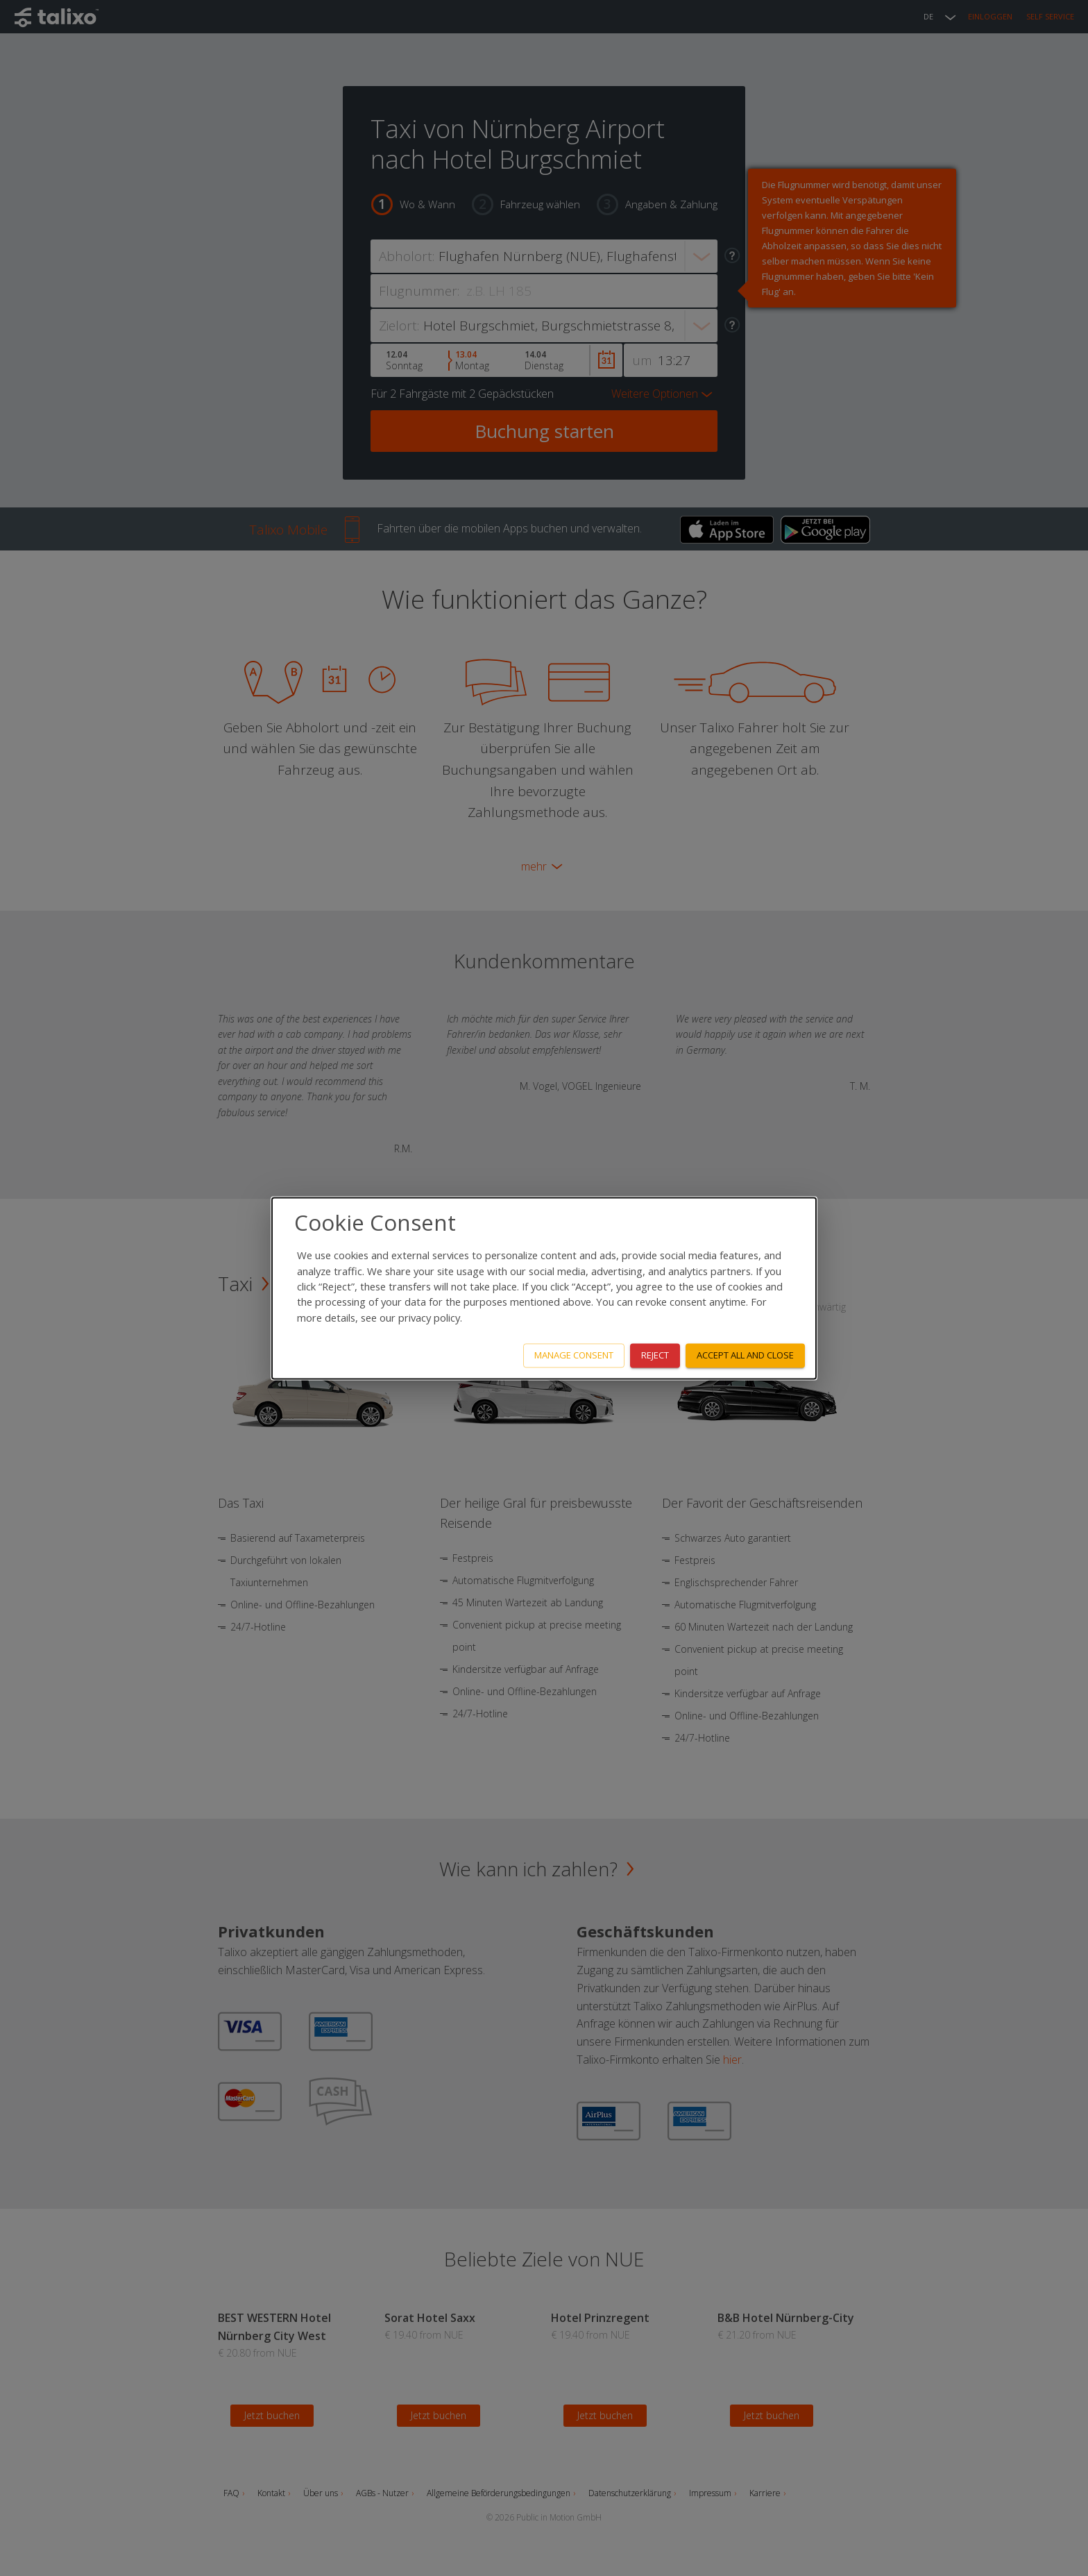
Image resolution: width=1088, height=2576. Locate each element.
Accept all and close (745, 1355)
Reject (655, 1355)
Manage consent (573, 1355)
